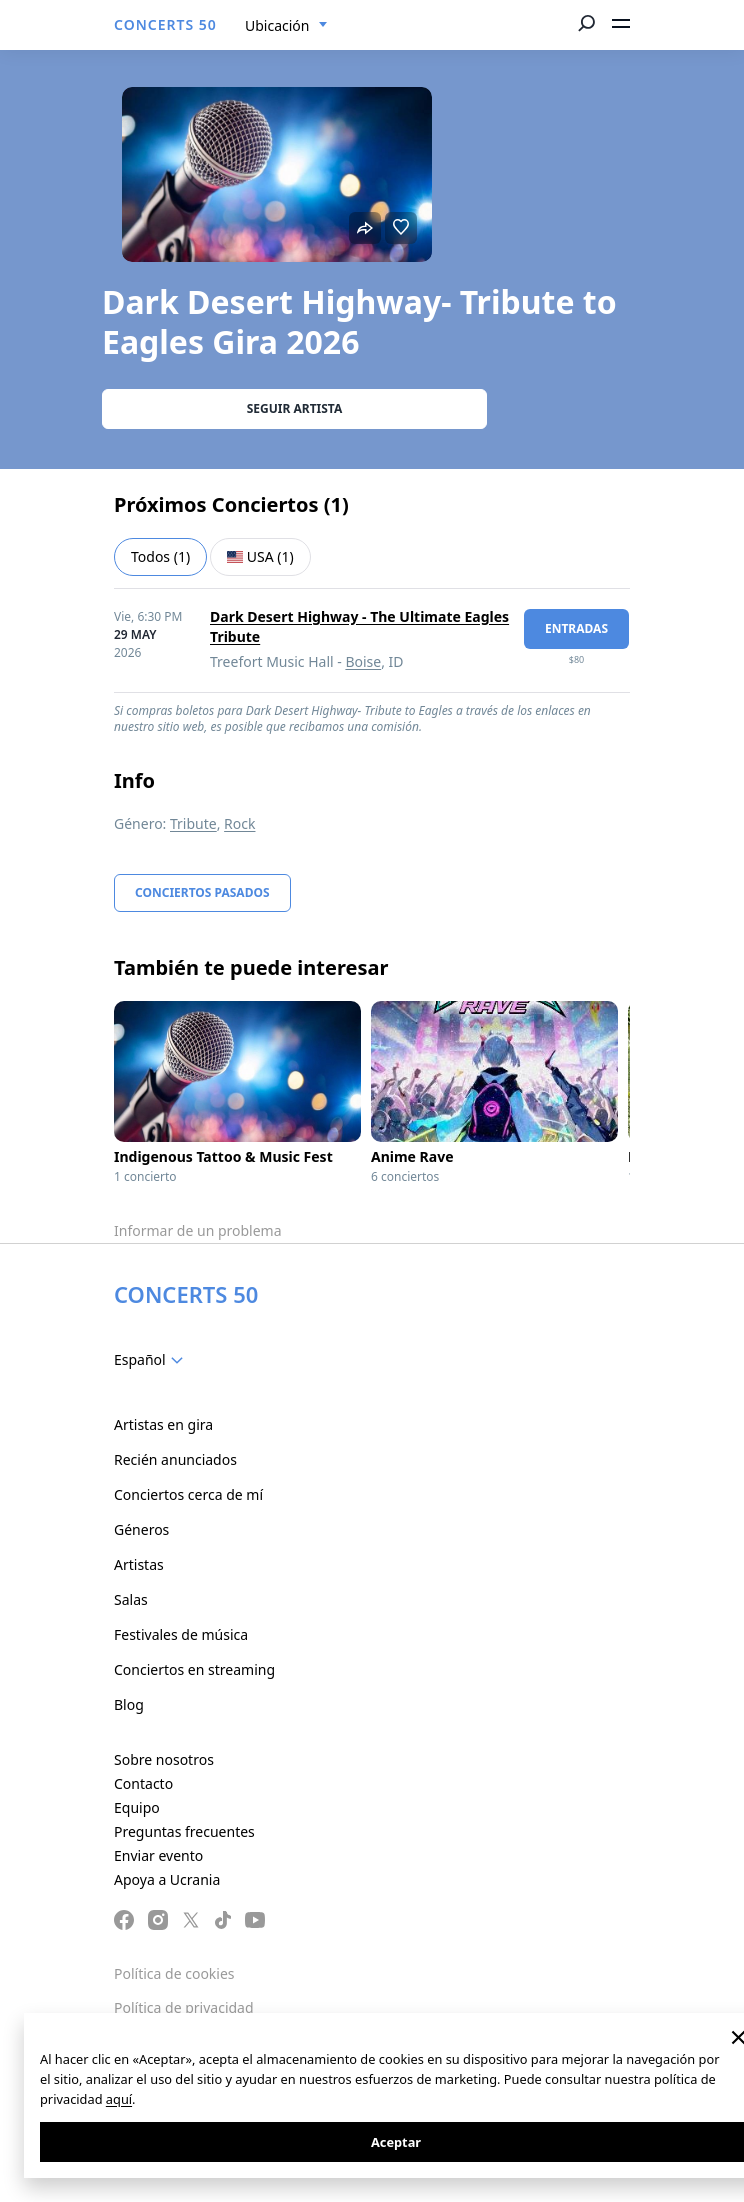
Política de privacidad (184, 2007)
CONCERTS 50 (165, 24)
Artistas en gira (163, 1424)
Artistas (139, 1564)
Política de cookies (174, 1973)
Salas (131, 1599)
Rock (239, 823)
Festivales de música (181, 1634)
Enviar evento (158, 1855)
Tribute (193, 823)
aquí (119, 2099)
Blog (129, 1704)
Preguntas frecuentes (184, 1831)
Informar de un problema (198, 1230)
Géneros (141, 1529)
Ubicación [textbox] (277, 25)
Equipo (137, 1807)
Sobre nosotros (164, 1759)
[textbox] (152, 1360)
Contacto (143, 1783)
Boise (363, 661)
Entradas (576, 628)
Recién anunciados (175, 1459)
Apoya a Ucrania (167, 1879)
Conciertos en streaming (194, 1669)
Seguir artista (295, 408)
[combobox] (286, 26)
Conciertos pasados (202, 892)
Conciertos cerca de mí (188, 1494)
